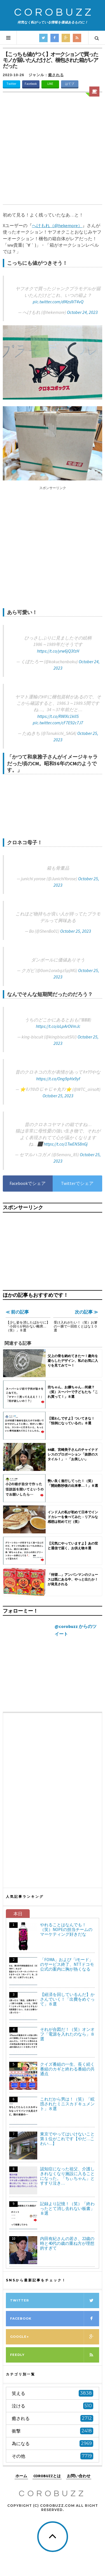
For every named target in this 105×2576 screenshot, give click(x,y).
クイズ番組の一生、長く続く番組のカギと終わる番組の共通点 (67, 2069)
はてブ (69, 84)
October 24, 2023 (82, 312)
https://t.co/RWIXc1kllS (58, 716)
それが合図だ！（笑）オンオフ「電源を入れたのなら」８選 (67, 2034)
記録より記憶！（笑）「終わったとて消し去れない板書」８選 (67, 2208)
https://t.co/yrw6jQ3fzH (58, 651)
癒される (56, 75)
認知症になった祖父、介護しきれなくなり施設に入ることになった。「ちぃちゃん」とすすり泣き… (67, 2176)
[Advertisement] (52, 149)
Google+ (54, 2336)
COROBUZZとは (47, 2476)
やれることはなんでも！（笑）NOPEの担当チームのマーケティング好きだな (66, 1929)
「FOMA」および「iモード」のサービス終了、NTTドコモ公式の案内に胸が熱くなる (67, 1964)
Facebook (31, 84)
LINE (50, 84)
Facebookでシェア (28, 1183)
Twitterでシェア (77, 1183)
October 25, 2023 (75, 931)
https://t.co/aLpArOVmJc (58, 1026)
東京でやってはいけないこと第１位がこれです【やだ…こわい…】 (67, 2138)
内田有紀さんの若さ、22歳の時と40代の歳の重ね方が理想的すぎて (67, 2243)
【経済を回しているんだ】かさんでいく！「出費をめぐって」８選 (67, 1999)
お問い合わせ (78, 2476)
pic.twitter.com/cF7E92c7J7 (58, 722)
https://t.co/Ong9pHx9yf (58, 1078)
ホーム (21, 2476)
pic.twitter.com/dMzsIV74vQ (58, 301)
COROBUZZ (54, 12)
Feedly (54, 2355)
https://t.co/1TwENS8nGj (66, 1144)
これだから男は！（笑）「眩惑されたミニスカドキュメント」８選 (67, 2103)
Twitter (11, 84)
